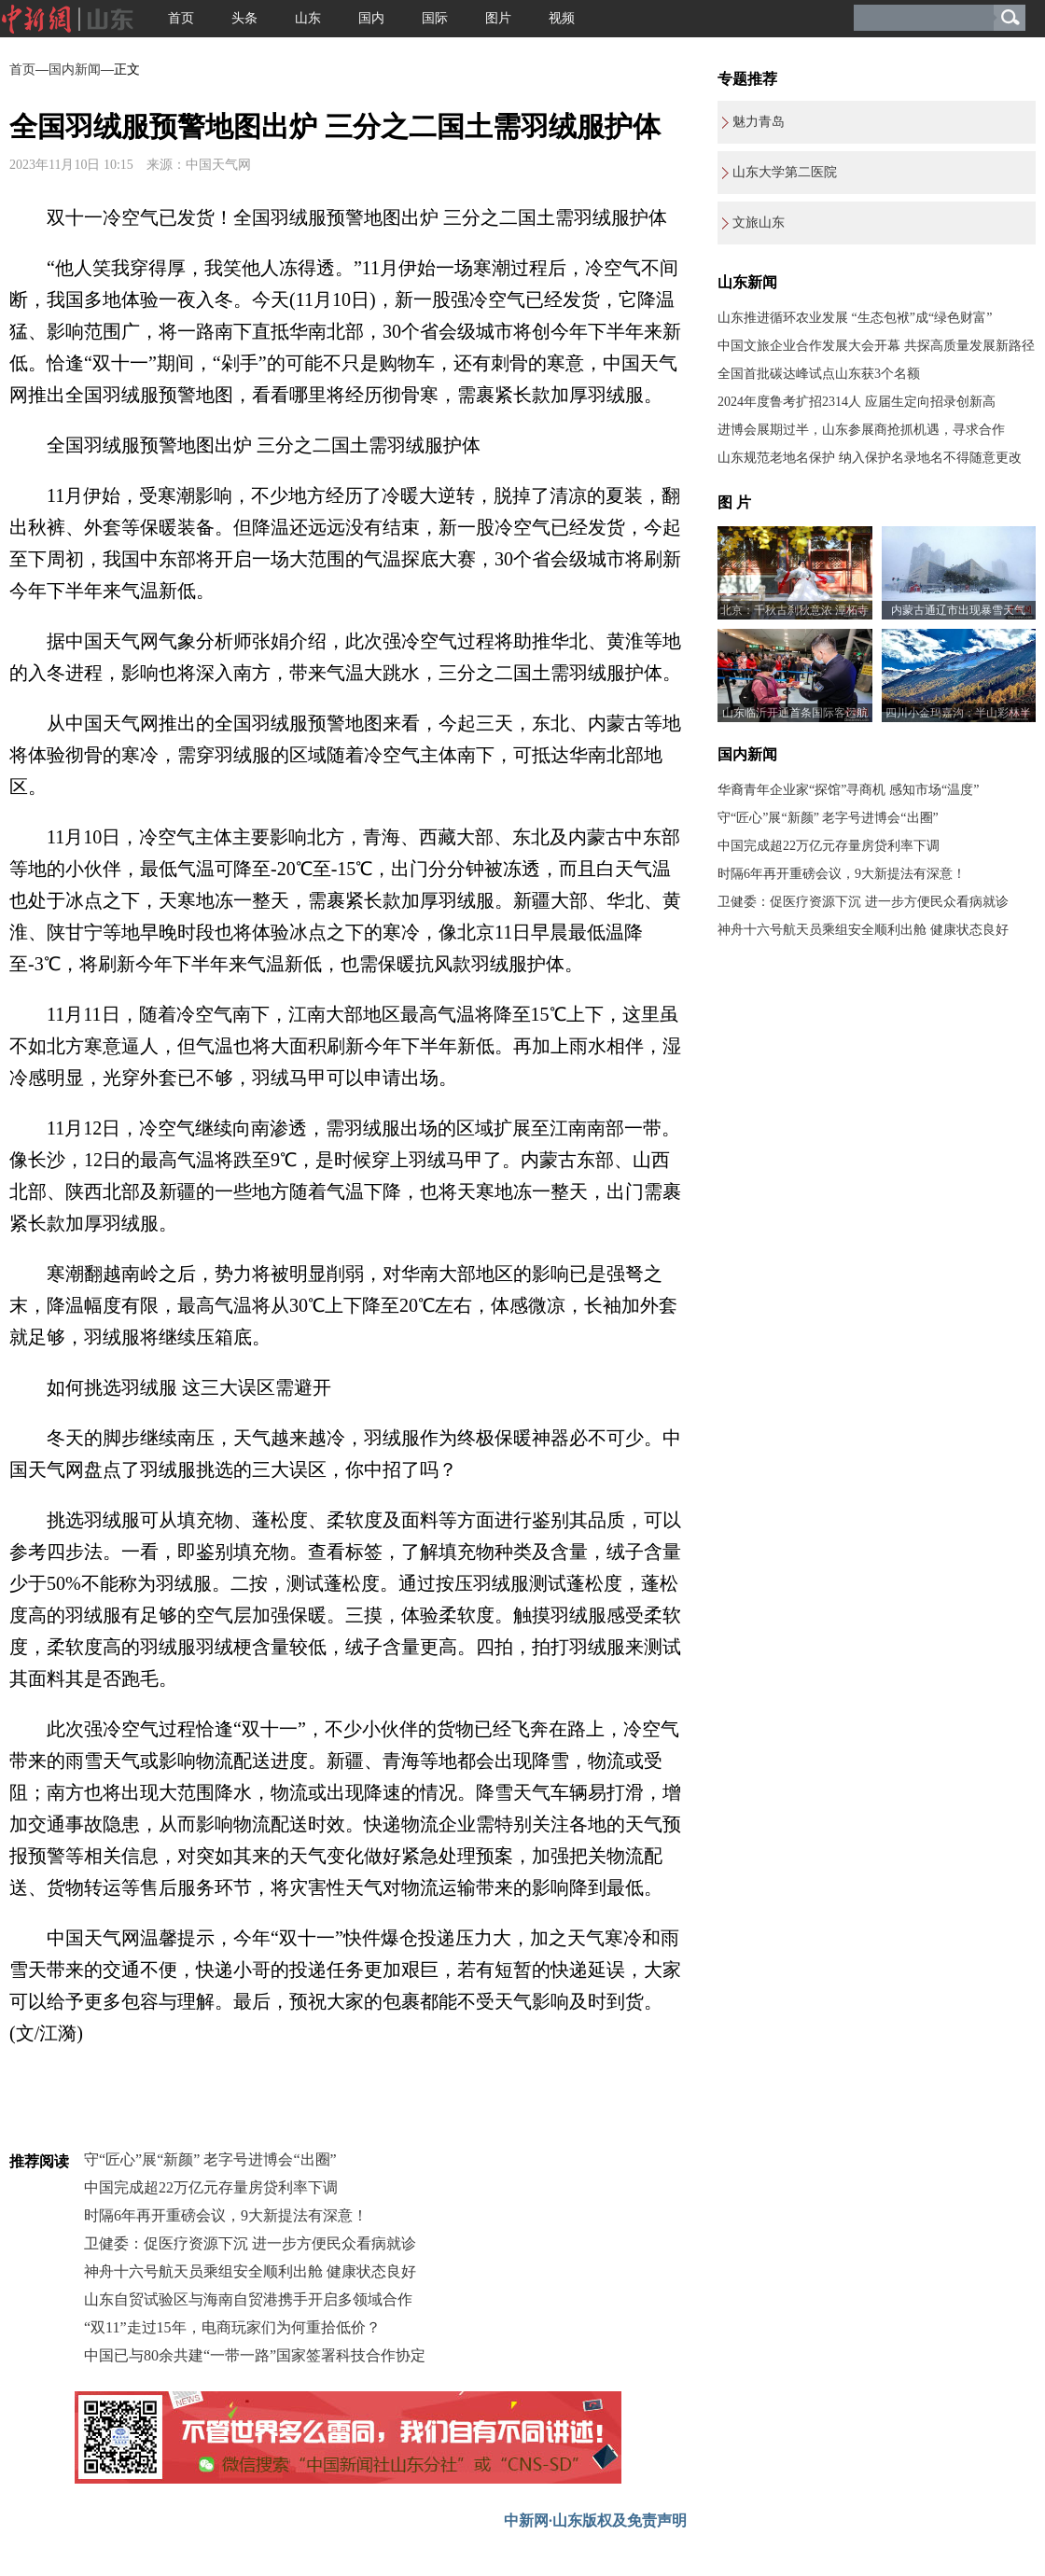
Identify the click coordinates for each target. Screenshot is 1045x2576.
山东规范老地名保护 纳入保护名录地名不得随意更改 (870, 458)
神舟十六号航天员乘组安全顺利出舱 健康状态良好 (250, 2271)
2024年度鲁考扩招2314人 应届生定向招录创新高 (857, 402)
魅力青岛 (758, 122)
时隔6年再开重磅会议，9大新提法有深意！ (226, 2215)
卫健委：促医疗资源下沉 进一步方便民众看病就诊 (250, 2243)
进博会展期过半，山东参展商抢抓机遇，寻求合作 (861, 430)
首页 (181, 18)
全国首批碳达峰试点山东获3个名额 (819, 374)
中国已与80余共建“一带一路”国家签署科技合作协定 (254, 2355)
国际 (435, 18)
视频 (562, 18)
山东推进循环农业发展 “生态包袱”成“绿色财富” (855, 318)
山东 (308, 18)
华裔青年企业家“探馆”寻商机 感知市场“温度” (848, 790)
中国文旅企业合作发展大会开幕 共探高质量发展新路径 (876, 346)
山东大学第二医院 (784, 172)
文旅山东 (758, 223)
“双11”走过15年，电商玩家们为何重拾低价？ (232, 2327)
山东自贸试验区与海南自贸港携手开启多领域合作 (248, 2299)
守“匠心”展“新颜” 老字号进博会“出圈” (210, 2159)
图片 (498, 18)
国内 (371, 18)
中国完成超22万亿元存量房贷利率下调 (211, 2187)
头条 (244, 18)
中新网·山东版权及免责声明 (595, 2520)
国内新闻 (75, 70)
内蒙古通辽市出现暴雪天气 (958, 610)
